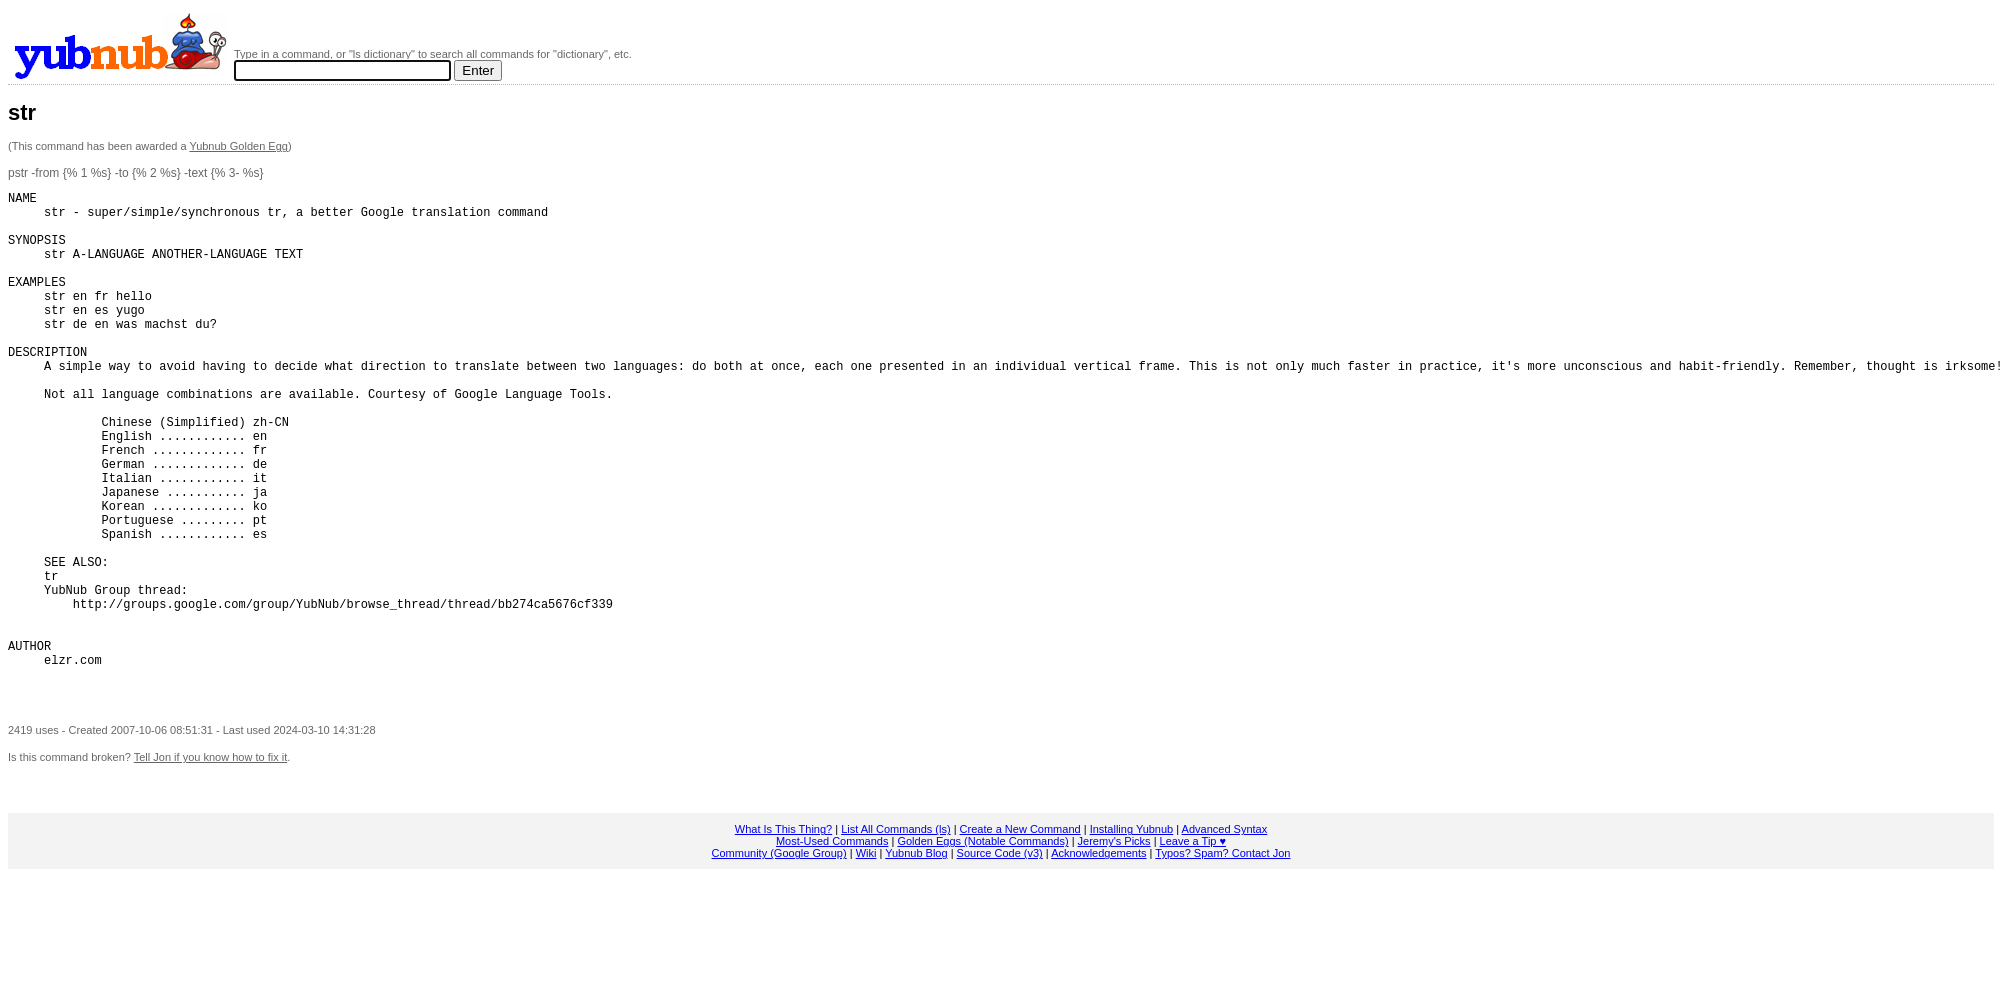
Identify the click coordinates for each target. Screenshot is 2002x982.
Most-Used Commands (832, 946)
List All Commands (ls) (895, 934)
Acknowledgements (1098, 958)
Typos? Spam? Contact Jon (1222, 958)
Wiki (866, 958)
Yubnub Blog (916, 958)
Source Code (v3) (1000, 958)
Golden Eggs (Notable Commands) (982, 946)
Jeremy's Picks (1114, 946)
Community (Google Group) (779, 958)
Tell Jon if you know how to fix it (210, 862)
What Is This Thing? (783, 934)
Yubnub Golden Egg (238, 146)
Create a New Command (1020, 934)
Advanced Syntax (1225, 934)
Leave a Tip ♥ (1193, 946)
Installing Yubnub (1132, 934)
